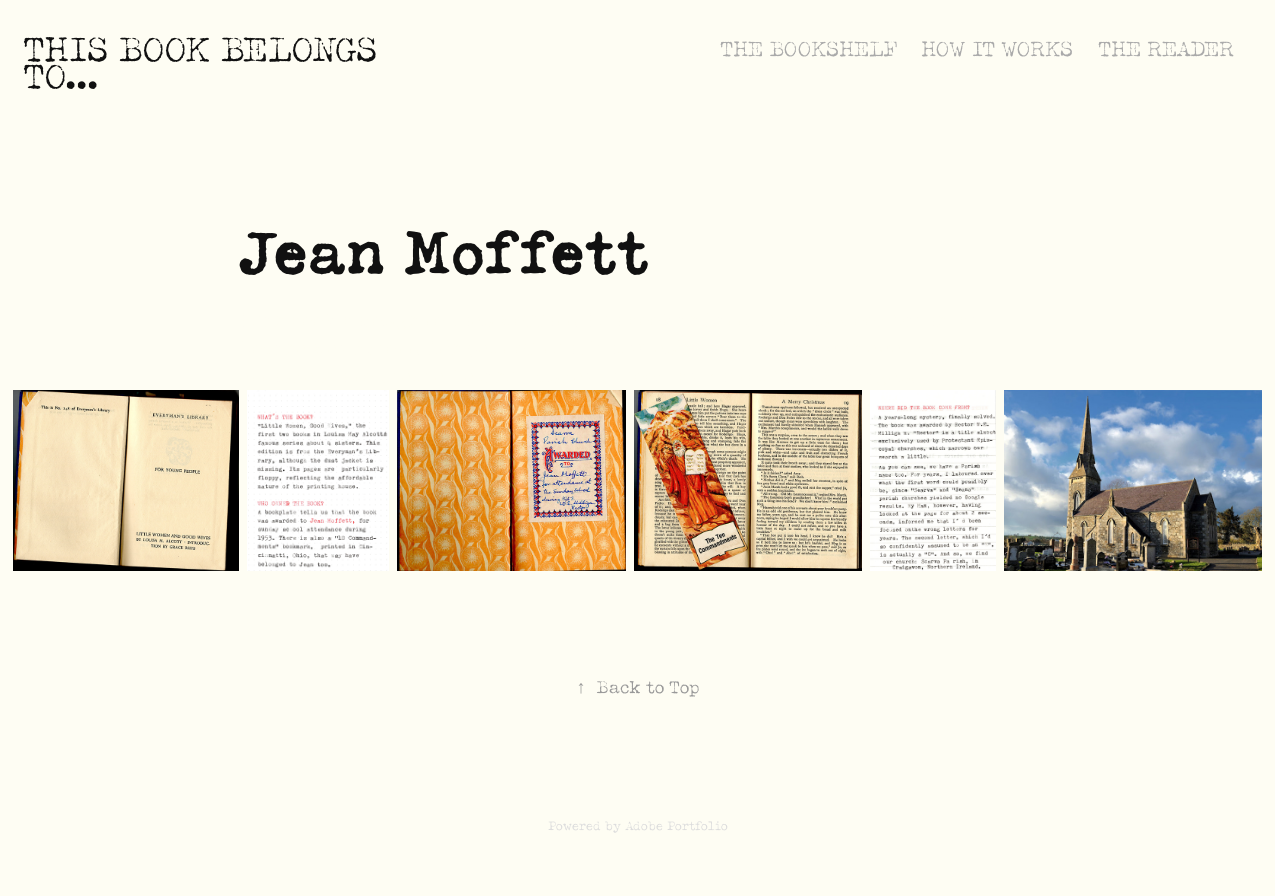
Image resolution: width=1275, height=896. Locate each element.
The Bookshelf (808, 49)
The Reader (1166, 49)
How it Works (997, 49)
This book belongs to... (205, 63)
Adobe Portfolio (676, 826)
